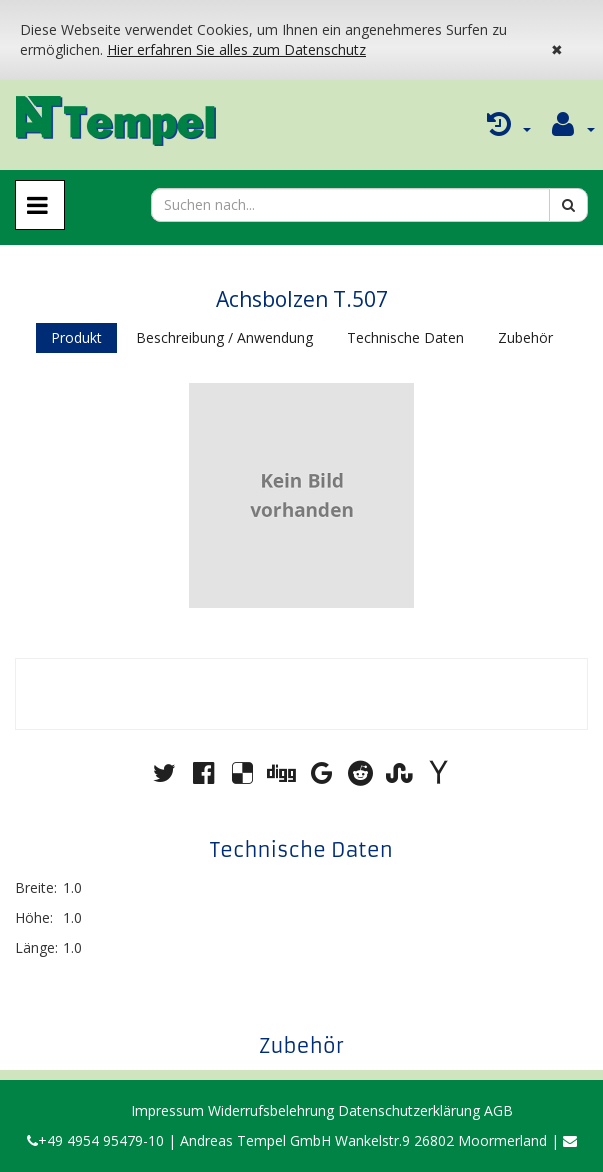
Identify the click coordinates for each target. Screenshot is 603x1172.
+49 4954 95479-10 (95, 1140)
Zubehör (525, 337)
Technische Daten (405, 337)
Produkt (76, 337)
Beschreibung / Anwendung (224, 337)
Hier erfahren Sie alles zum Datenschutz (236, 49)
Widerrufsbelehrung (271, 1110)
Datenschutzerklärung (409, 1110)
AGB (498, 1110)
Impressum (167, 1110)
